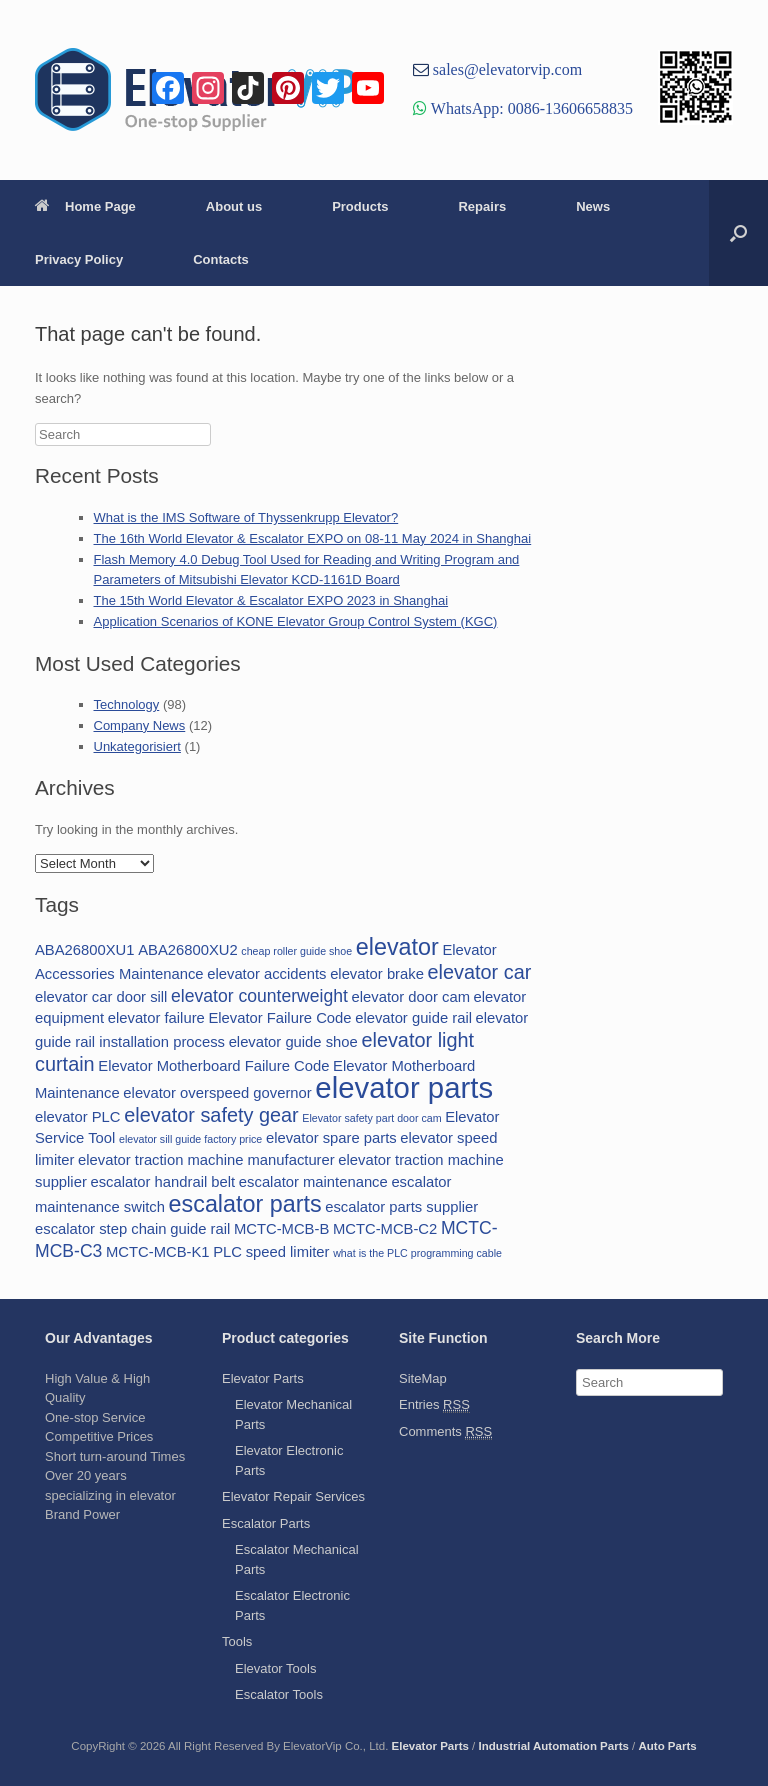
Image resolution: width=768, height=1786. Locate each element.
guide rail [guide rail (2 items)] (200, 1229)
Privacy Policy (79, 259)
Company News (140, 725)
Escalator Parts (266, 1523)
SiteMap (423, 1378)
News (593, 206)
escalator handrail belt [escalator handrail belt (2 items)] (162, 1182)
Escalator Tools (279, 1694)
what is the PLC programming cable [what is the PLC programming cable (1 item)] (417, 1253)
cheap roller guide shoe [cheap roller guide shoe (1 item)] (296, 951)
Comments (445, 1432)
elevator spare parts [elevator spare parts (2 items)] (331, 1138)
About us (234, 206)
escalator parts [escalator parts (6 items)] (245, 1204)
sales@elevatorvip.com (505, 69)
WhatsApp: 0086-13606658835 (530, 108)
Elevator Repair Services (293, 1496)
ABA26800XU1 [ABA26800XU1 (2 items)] (85, 950)
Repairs (482, 206)
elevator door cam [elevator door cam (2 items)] (411, 997)
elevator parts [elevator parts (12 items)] (404, 1087)
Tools (237, 1641)
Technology (127, 704)
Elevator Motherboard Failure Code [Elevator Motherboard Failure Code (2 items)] (213, 1066)
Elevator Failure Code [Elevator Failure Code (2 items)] (279, 1018)
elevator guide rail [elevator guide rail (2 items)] (413, 1018)
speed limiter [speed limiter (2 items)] (288, 1252)
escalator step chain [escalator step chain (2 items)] (101, 1229)
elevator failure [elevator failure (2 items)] (156, 1018)
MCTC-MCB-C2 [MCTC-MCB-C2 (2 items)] (385, 1229)
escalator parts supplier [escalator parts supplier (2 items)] (401, 1207)
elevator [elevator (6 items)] (397, 947)
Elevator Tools (275, 1668)
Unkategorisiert (137, 746)
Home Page (85, 206)
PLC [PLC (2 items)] (227, 1252)
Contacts (221, 259)
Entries (434, 1405)
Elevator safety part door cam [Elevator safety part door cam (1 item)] (371, 1118)
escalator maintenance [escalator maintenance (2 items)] (313, 1182)
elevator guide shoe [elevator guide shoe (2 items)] (293, 1042)
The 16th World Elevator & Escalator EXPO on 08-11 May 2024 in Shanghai (313, 538)
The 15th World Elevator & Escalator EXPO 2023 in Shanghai (271, 600)
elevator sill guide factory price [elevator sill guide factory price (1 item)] (190, 1139)
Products (360, 206)
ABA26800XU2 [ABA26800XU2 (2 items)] (188, 950)
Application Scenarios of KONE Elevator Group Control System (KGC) (296, 621)
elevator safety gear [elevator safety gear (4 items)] (211, 1115)
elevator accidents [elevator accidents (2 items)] (266, 974)
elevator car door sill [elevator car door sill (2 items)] (101, 997)
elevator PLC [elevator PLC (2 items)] (78, 1117)
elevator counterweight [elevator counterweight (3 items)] (259, 996)
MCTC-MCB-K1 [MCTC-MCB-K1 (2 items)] (158, 1252)
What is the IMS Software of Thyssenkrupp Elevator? (246, 517)
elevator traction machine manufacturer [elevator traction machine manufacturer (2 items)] (206, 1160)
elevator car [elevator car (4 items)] (480, 972)
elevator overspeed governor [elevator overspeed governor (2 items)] (217, 1093)
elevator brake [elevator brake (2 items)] (377, 974)
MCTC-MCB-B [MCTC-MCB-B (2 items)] (281, 1229)
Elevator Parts (263, 1378)
